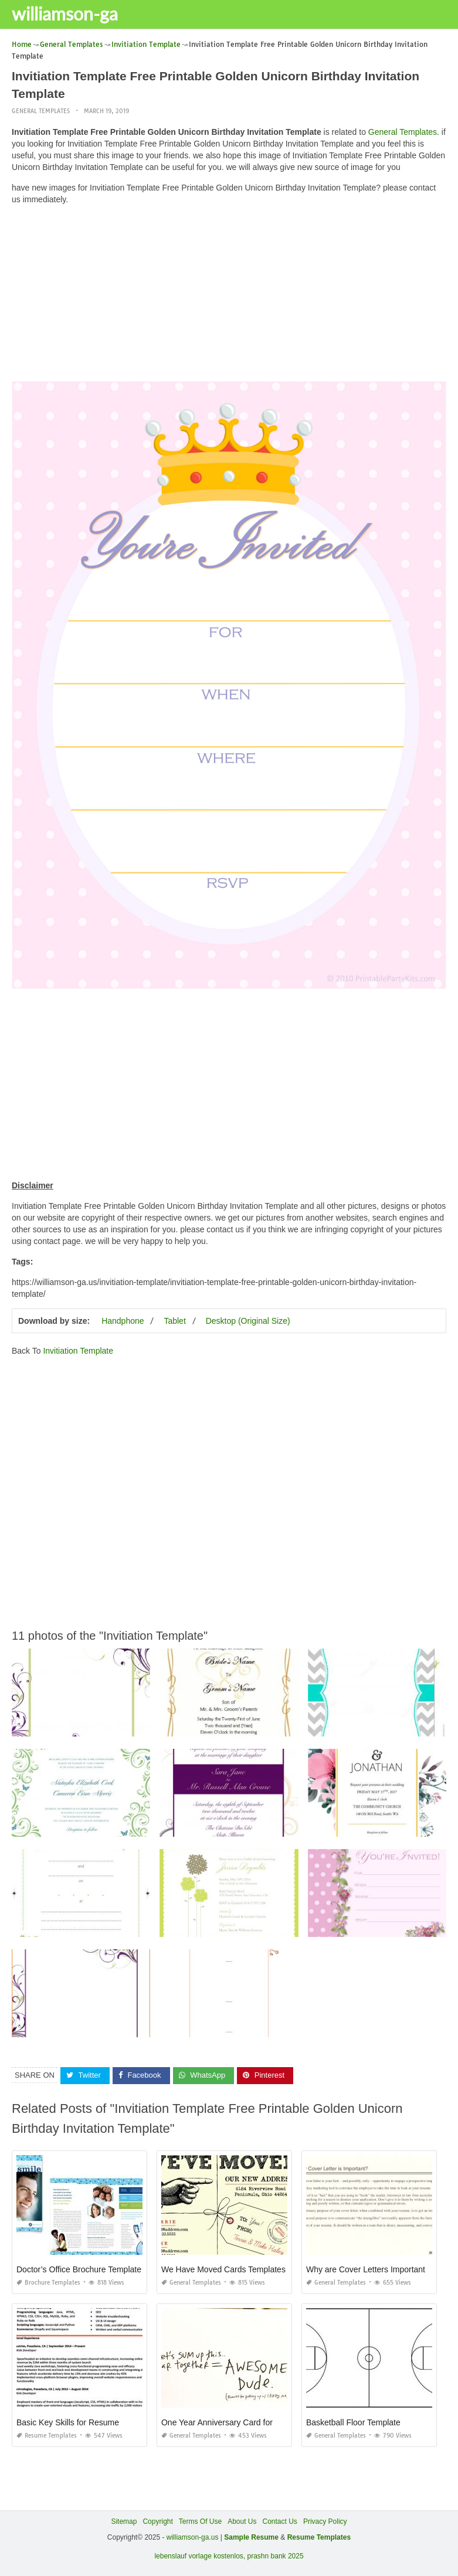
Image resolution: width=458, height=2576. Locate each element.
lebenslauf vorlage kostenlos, (199, 2556)
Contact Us (280, 2521)
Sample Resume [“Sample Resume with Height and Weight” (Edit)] (251, 2537)
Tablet (174, 1321)
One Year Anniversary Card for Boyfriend (235, 2422)
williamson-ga (65, 13)
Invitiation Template (78, 1350)
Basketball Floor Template (353, 2422)
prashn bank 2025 (275, 2556)
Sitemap (124, 2521)
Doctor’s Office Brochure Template (78, 2269)
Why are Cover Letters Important (365, 2269)
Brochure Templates (48, 2282)
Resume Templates (46, 2435)
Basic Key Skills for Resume (67, 2422)
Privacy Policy (325, 2521)
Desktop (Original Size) (248, 1321)
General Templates (41, 111)
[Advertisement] (229, 296)
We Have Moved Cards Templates (223, 2269)
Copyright (157, 2521)
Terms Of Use (200, 2521)
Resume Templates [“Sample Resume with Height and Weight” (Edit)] (319, 2537)
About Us (242, 2521)
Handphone (122, 1321)
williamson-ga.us (193, 2537)
